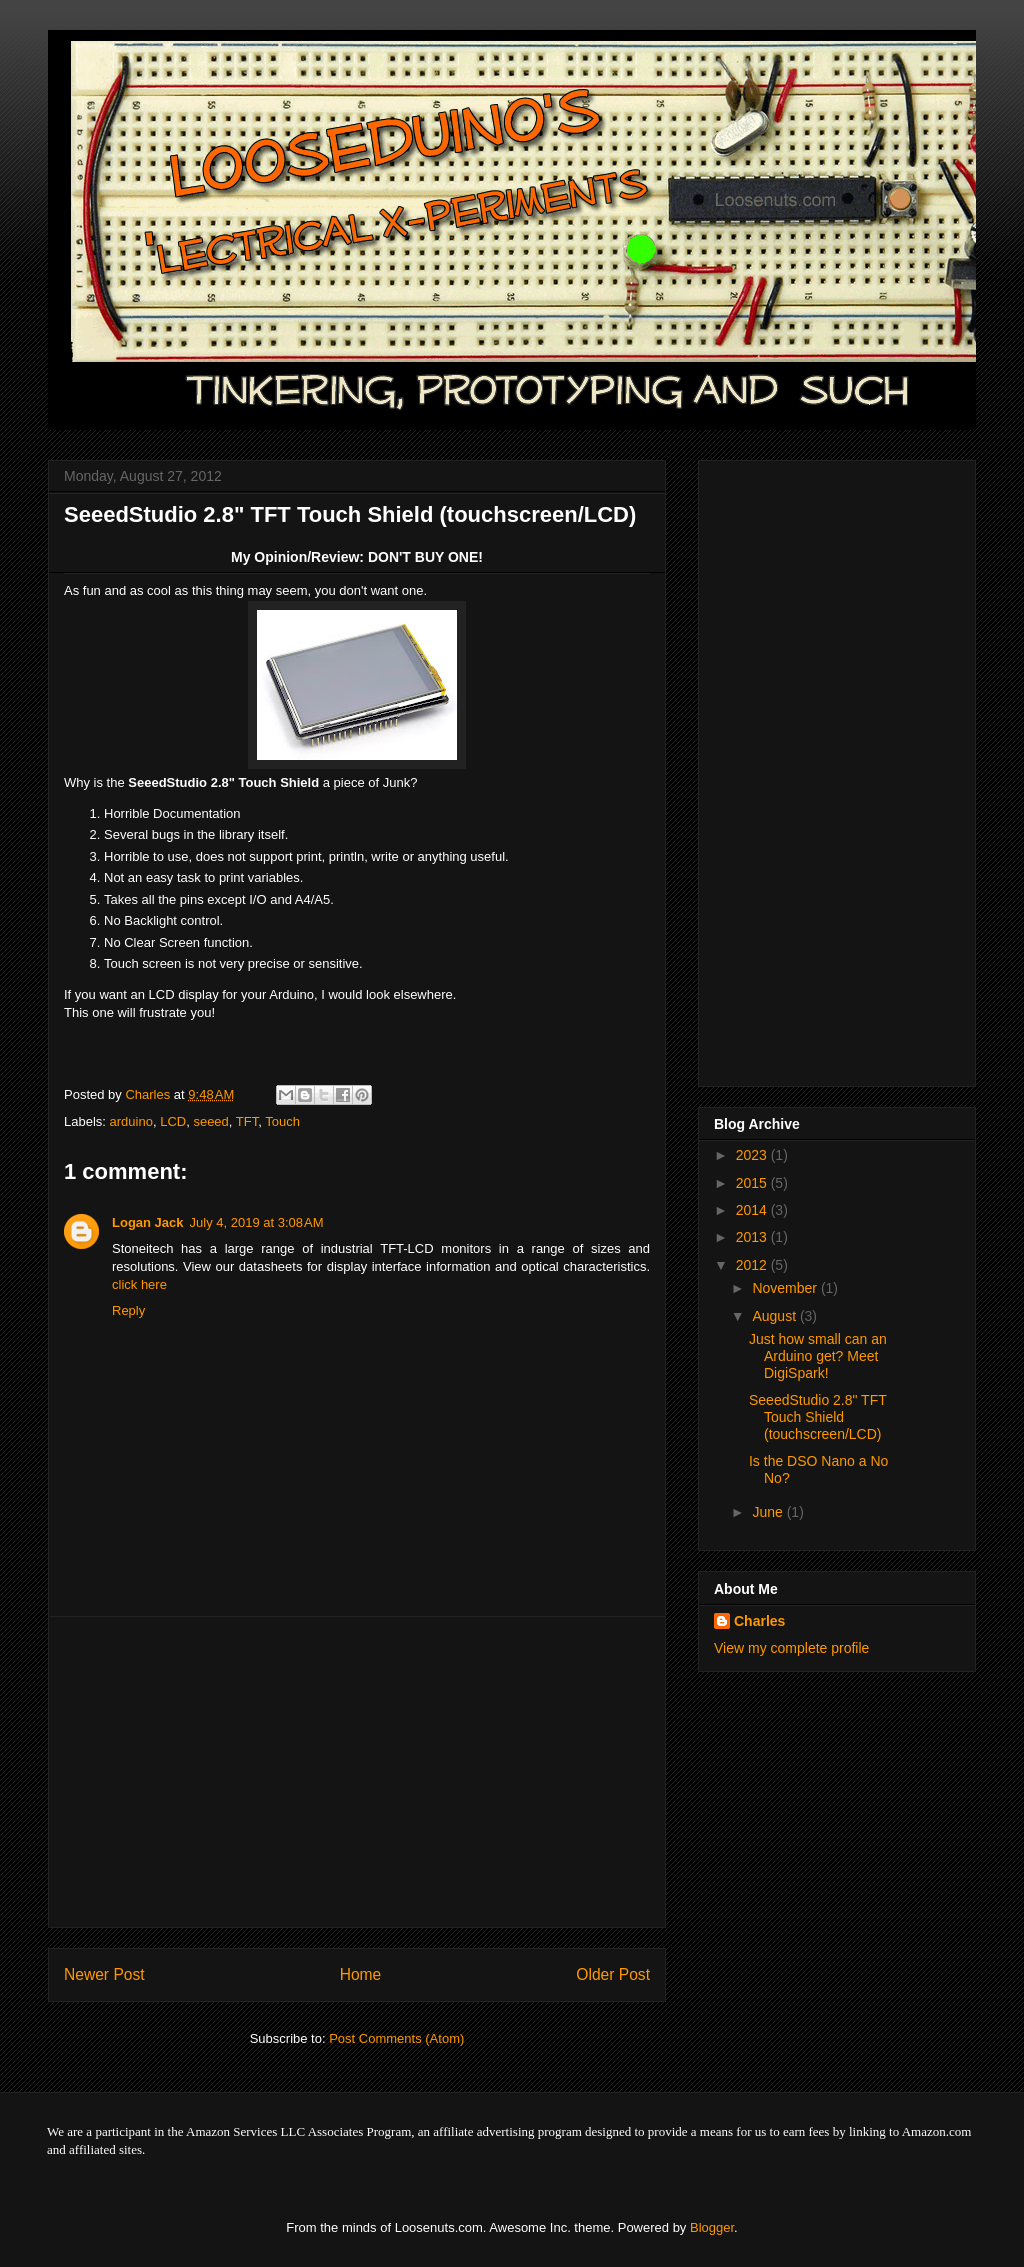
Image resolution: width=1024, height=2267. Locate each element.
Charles (759, 1621)
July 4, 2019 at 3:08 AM (257, 1222)
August (775, 1316)
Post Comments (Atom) (396, 2038)
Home (361, 1974)
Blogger (712, 2227)
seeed (210, 1121)
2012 (753, 1265)
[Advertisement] (357, 1772)
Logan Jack (148, 1222)
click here (139, 1284)
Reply (128, 1310)
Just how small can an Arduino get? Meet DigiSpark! (818, 1356)
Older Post (613, 1974)
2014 (753, 1210)
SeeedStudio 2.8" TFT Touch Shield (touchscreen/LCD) (818, 1417)
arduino (131, 1121)
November (786, 1288)
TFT (247, 1121)
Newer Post (104, 1974)
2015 (753, 1183)
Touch (282, 1121)
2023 (753, 1155)
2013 (753, 1237)
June (769, 1512)
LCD (173, 1121)
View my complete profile (791, 1648)
